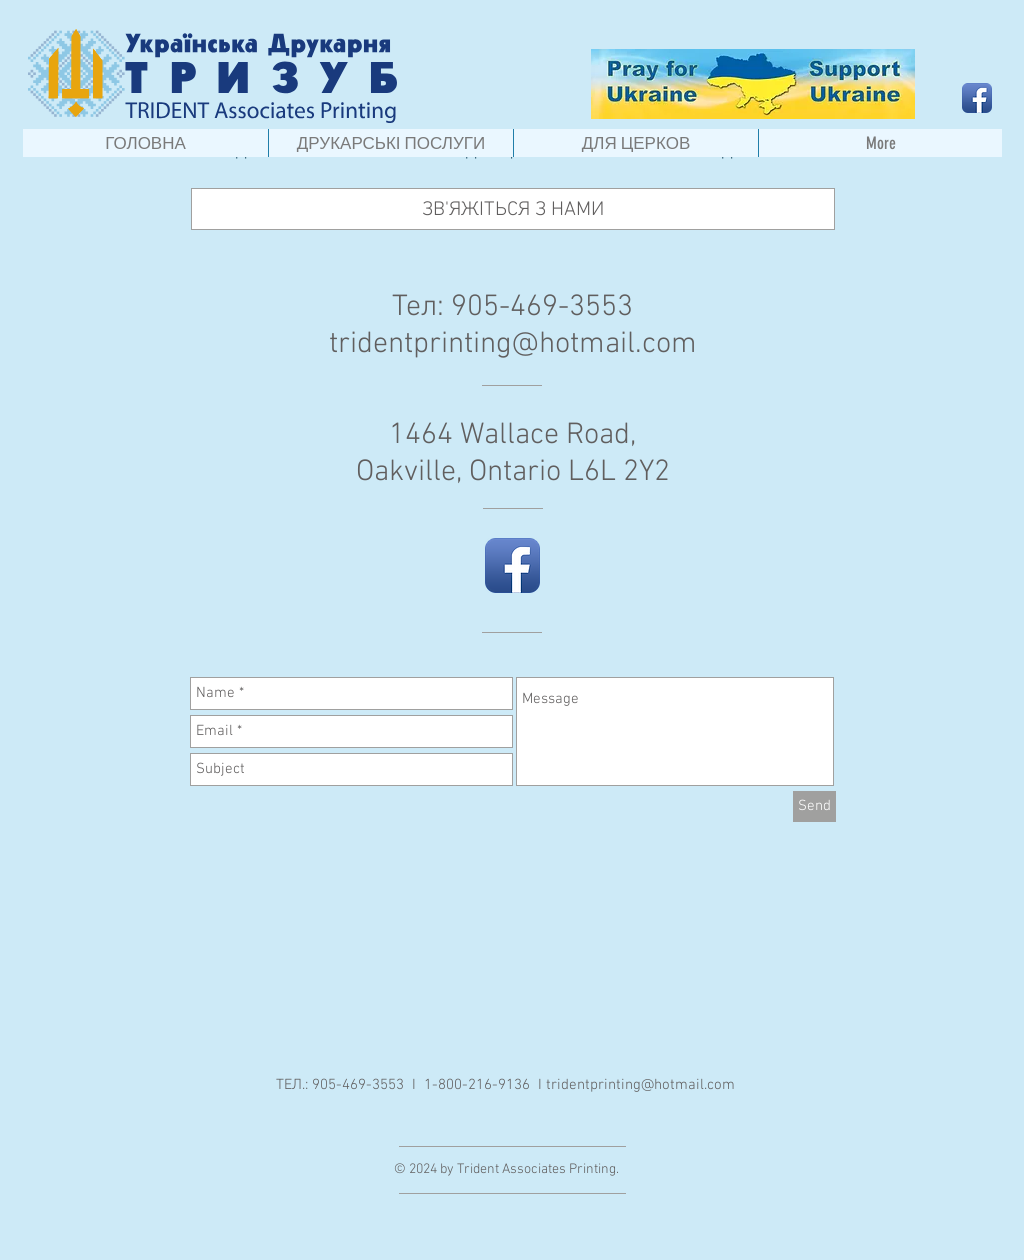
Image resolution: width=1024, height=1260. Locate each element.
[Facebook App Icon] (977, 98)
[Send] (814, 806)
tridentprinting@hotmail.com (513, 344)
